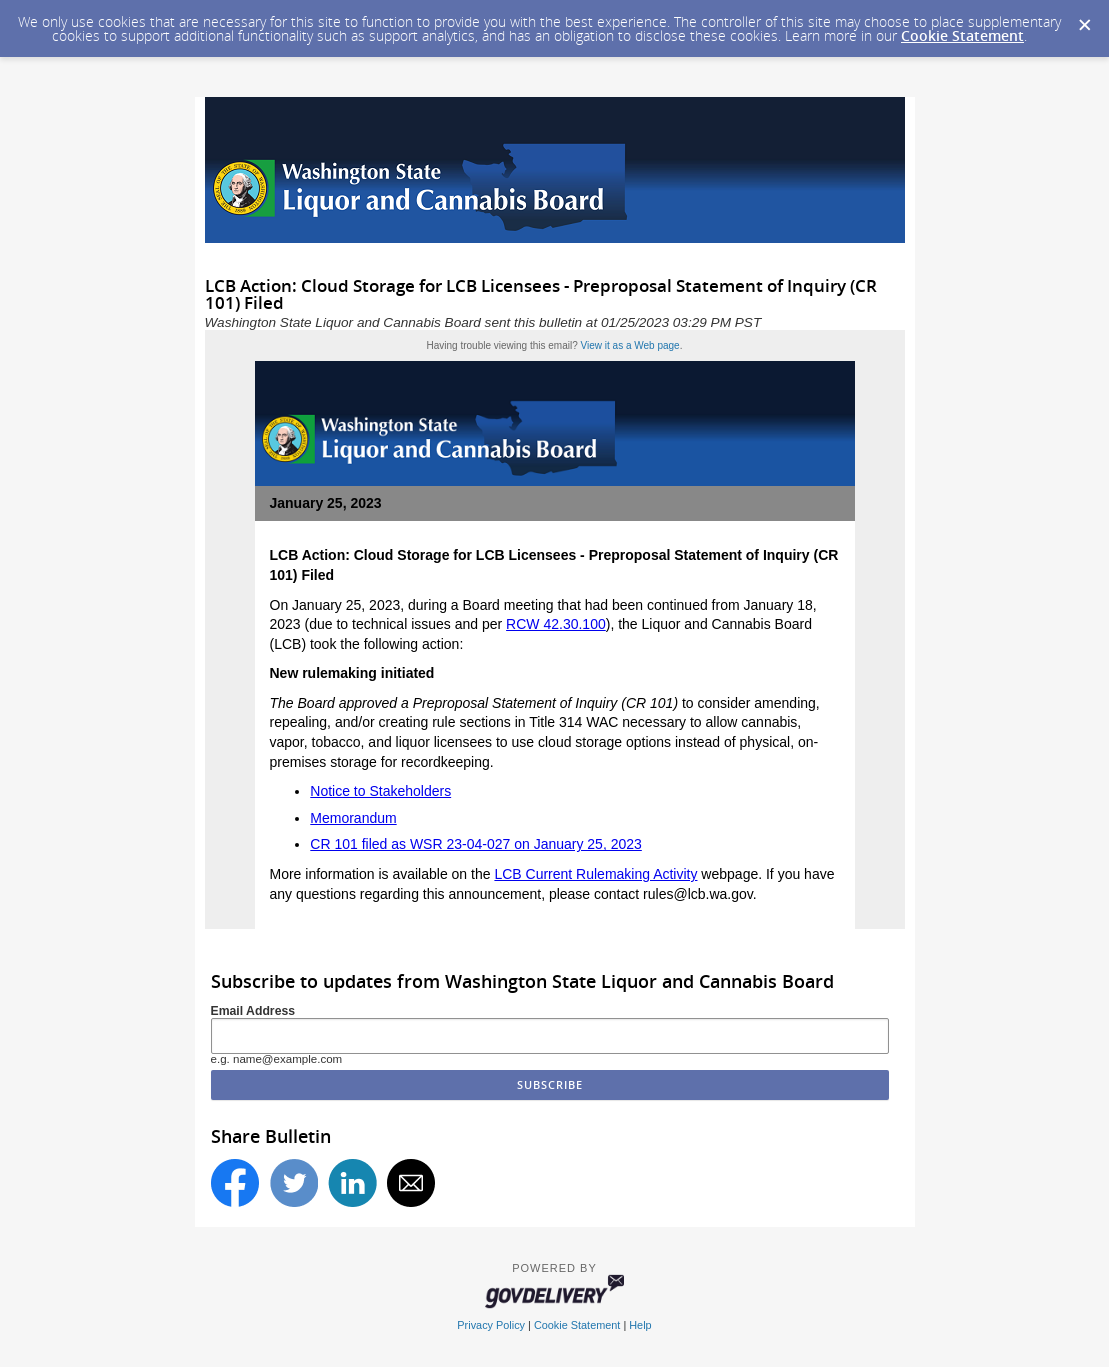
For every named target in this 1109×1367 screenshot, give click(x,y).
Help (640, 1325)
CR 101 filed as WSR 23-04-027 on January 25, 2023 (476, 844)
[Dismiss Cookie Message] (1084, 19)
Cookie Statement (962, 35)
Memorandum (353, 818)
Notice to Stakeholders (380, 791)
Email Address (253, 1011)
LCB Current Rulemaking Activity (595, 874)
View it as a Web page (630, 345)
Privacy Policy (491, 1325)
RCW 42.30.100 (556, 624)
